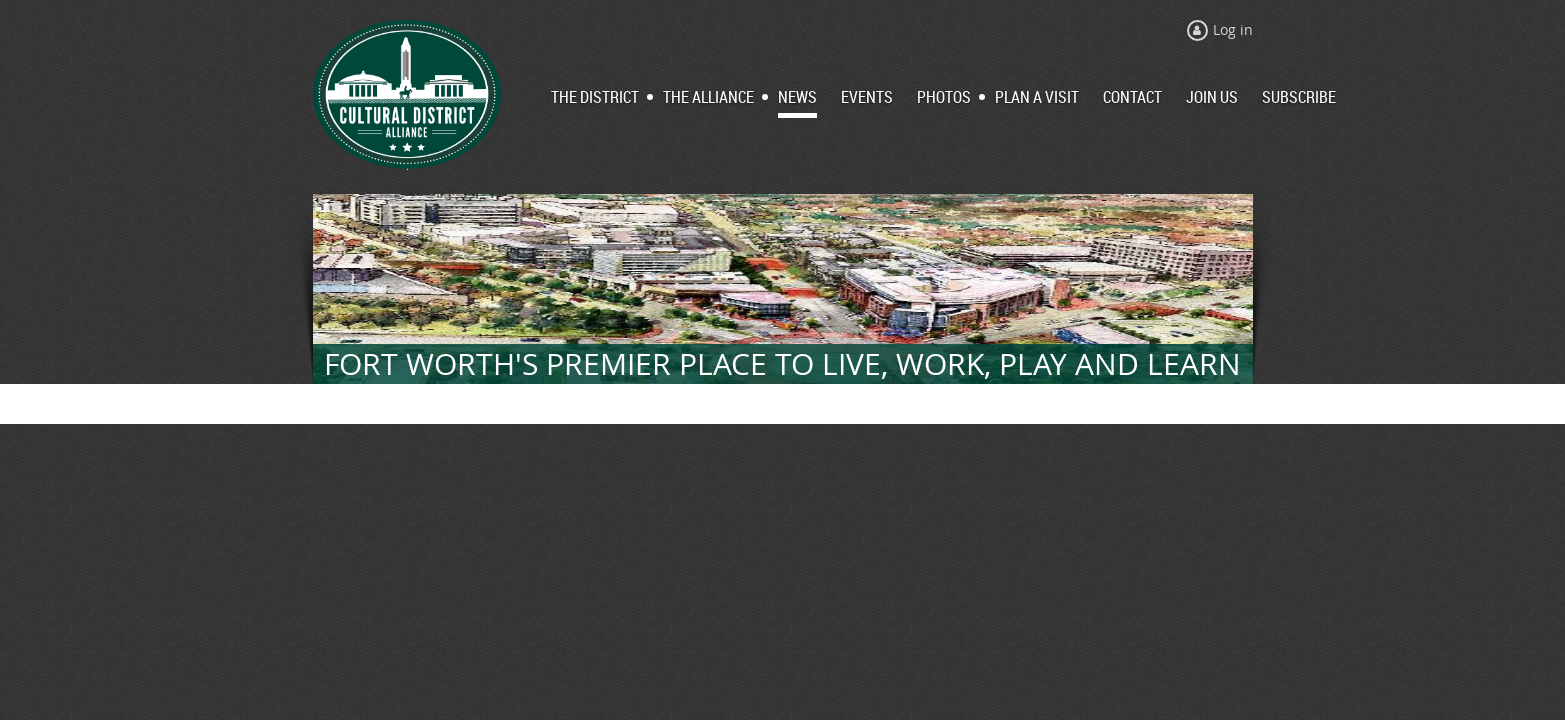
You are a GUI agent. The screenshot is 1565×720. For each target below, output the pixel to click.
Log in (1233, 29)
